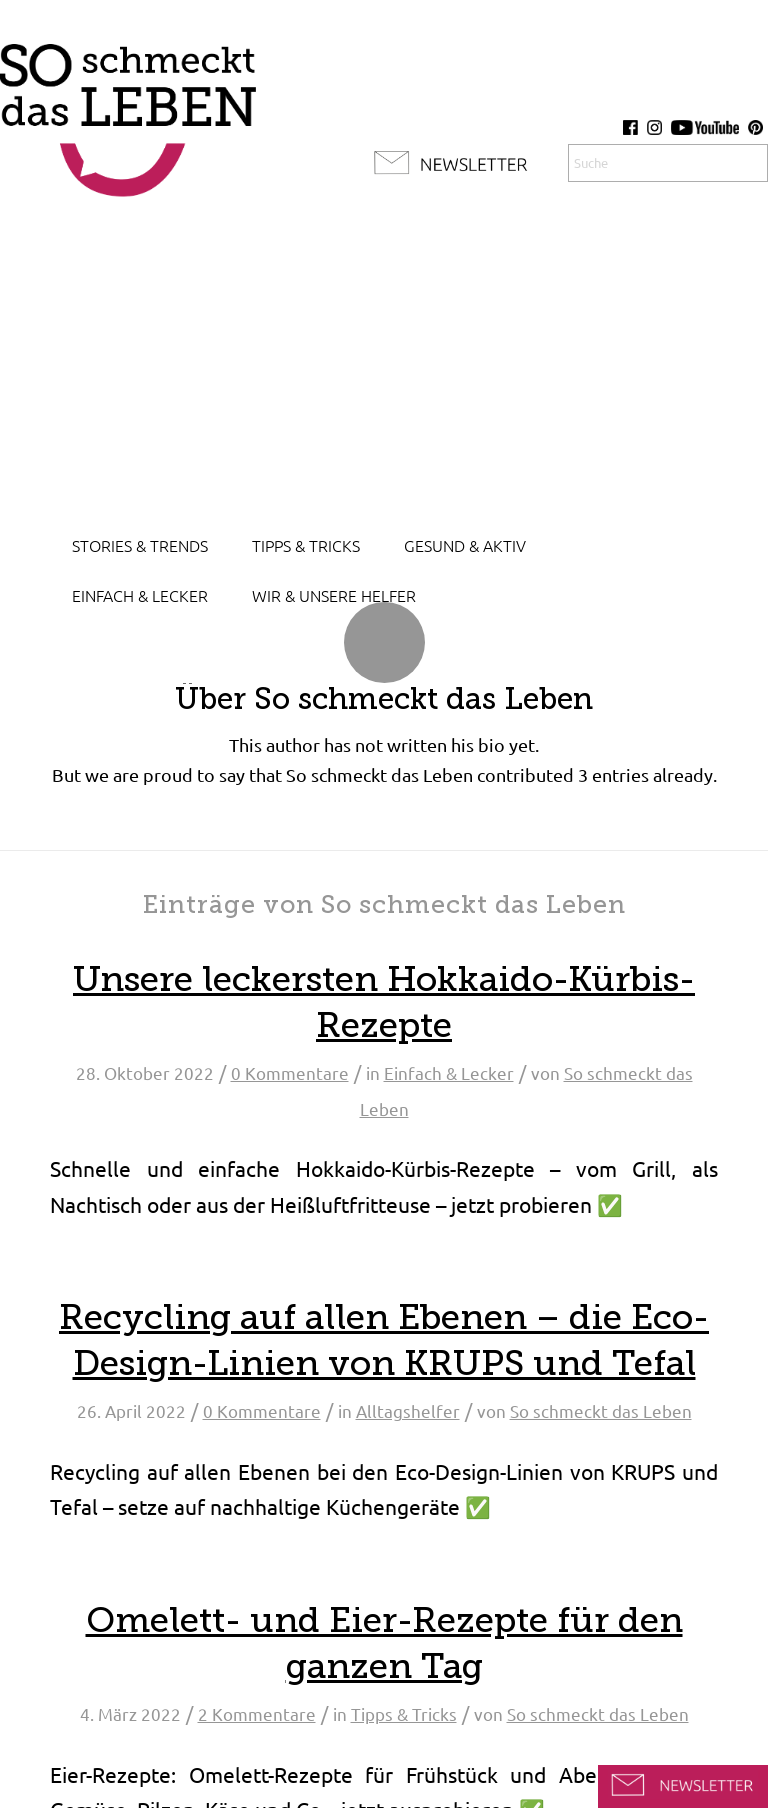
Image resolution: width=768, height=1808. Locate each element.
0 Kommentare (290, 1073)
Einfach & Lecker (449, 1073)
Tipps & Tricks (404, 1714)
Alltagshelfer (408, 1411)
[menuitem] (140, 546)
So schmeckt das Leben (601, 1411)
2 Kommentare (257, 1714)
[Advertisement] (384, 370)
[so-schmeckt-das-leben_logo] (128, 110)
